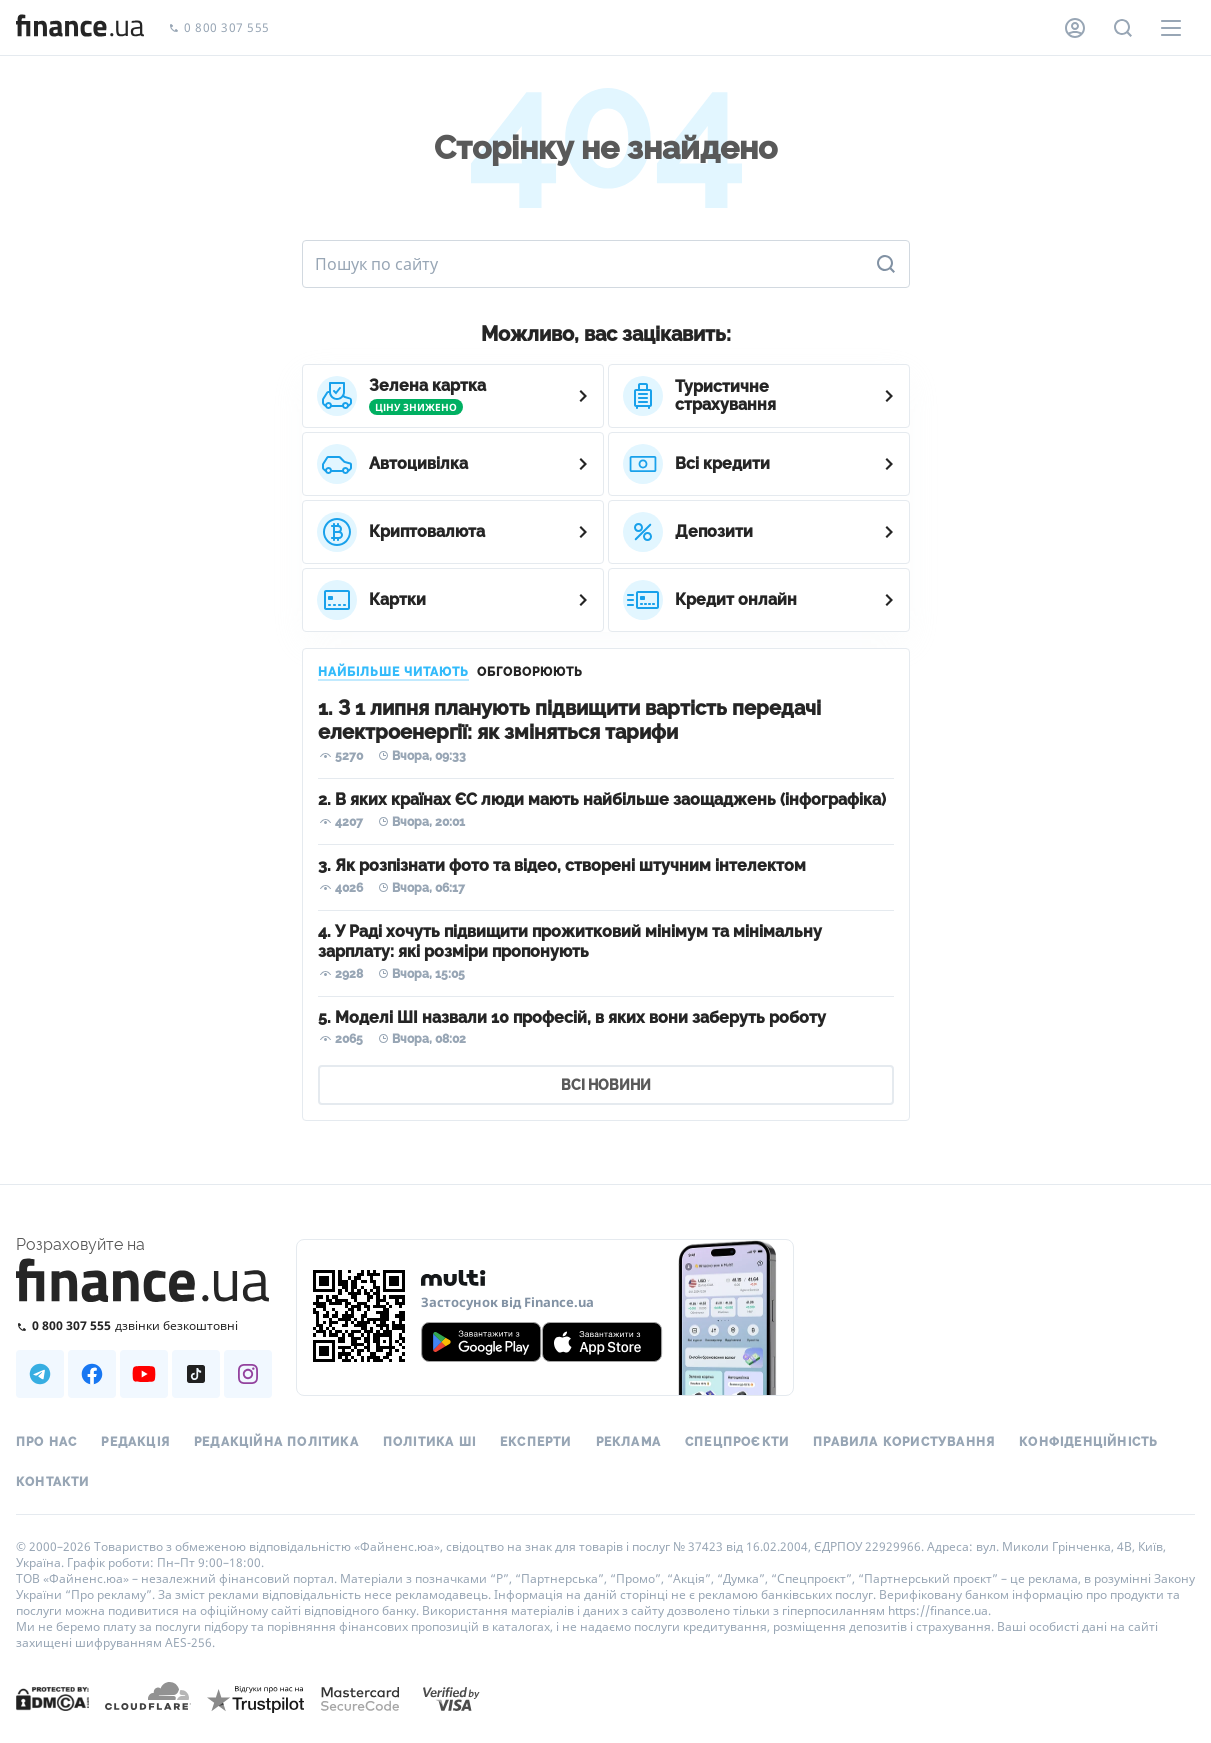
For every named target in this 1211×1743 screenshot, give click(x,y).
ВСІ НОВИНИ (606, 1085)
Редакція (135, 1442)
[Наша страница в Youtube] (144, 1374)
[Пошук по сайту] (1123, 28)
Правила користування (904, 1442)
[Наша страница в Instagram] (248, 1374)
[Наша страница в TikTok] (196, 1374)
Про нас (46, 1442)
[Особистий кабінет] (1075, 28)
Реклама (628, 1442)
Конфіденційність (1088, 1442)
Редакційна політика (276, 1442)
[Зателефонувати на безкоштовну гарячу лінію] (144, 1325)
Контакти (53, 1482)
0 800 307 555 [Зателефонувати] (219, 28)
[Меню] (1171, 28)
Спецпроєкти (737, 1442)
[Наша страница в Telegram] (40, 1374)
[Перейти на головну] (80, 28)
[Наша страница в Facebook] (92, 1374)
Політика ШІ (429, 1442)
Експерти (536, 1442)
